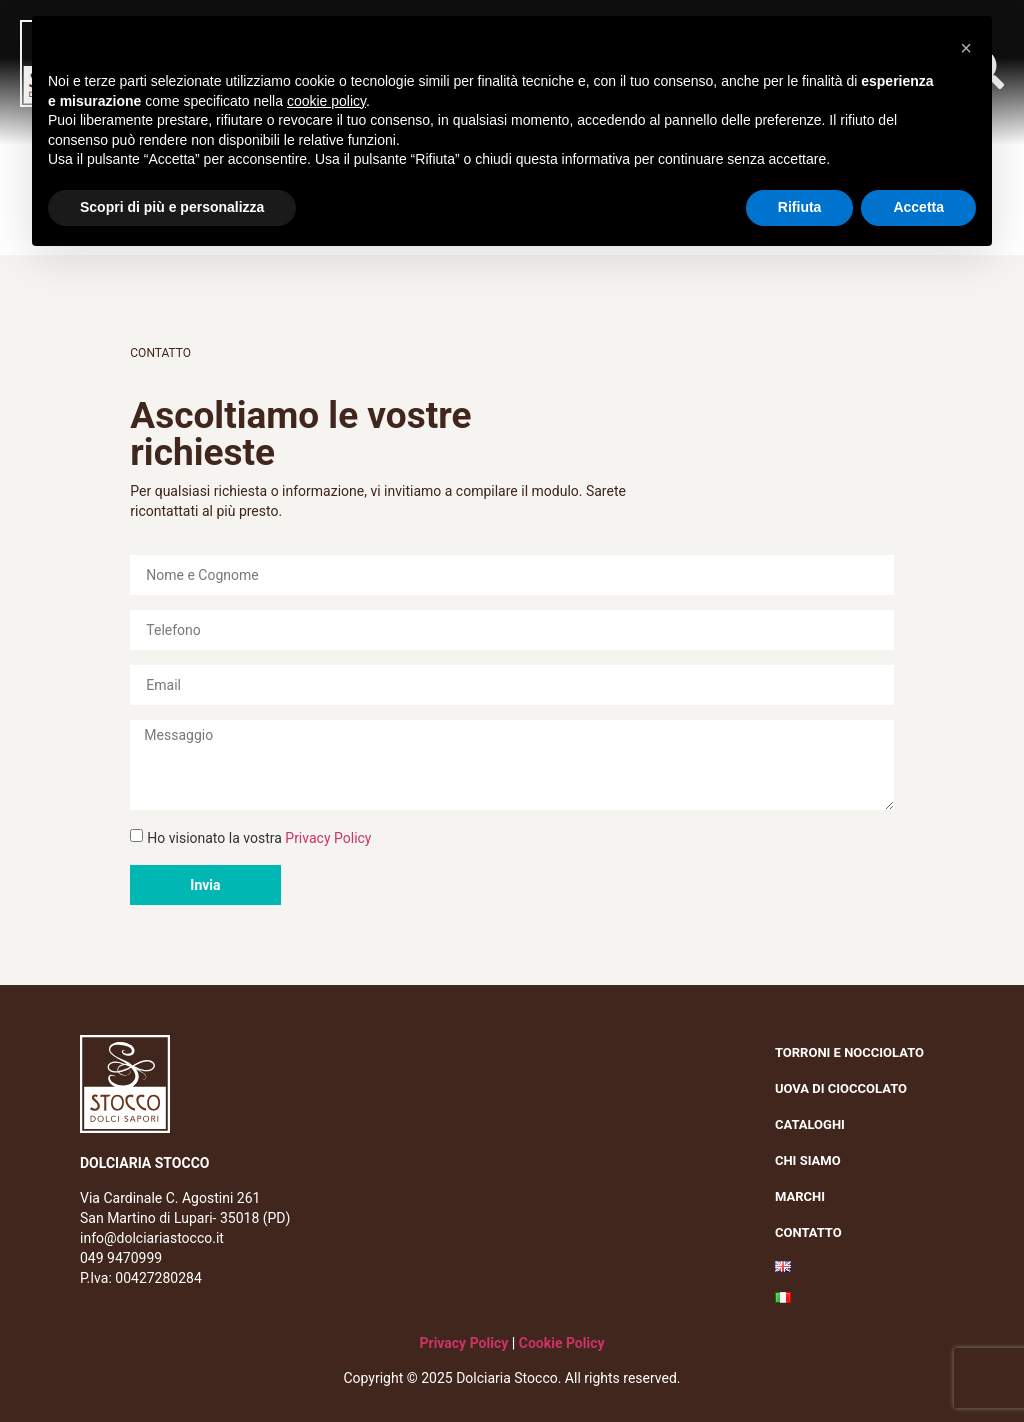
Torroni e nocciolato (854, 1053)
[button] (966, 48)
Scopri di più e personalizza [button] (172, 207)
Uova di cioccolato (841, 1088)
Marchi (805, 1197)
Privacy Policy (328, 838)
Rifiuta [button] (800, 207)
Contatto (808, 1232)
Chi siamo (813, 1161)
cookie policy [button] (326, 101)
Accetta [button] (918, 207)
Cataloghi (810, 1124)
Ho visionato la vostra (259, 838)
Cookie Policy (562, 1343)
